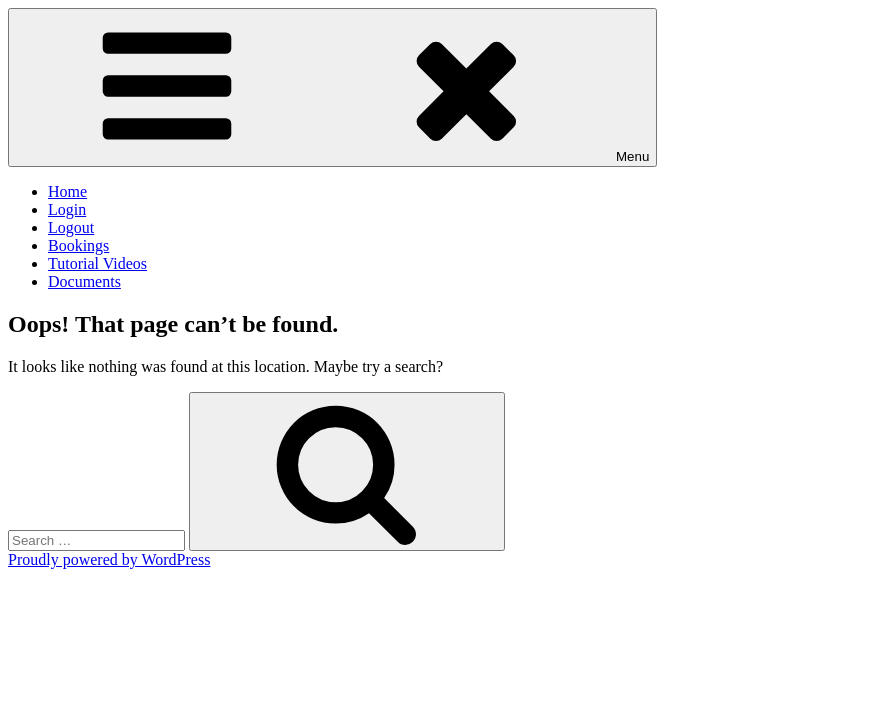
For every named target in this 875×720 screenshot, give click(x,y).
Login (67, 209)
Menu (332, 87)
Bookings (78, 245)
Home (67, 191)
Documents (84, 281)
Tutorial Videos (97, 263)
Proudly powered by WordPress (109, 559)
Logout (71, 227)
